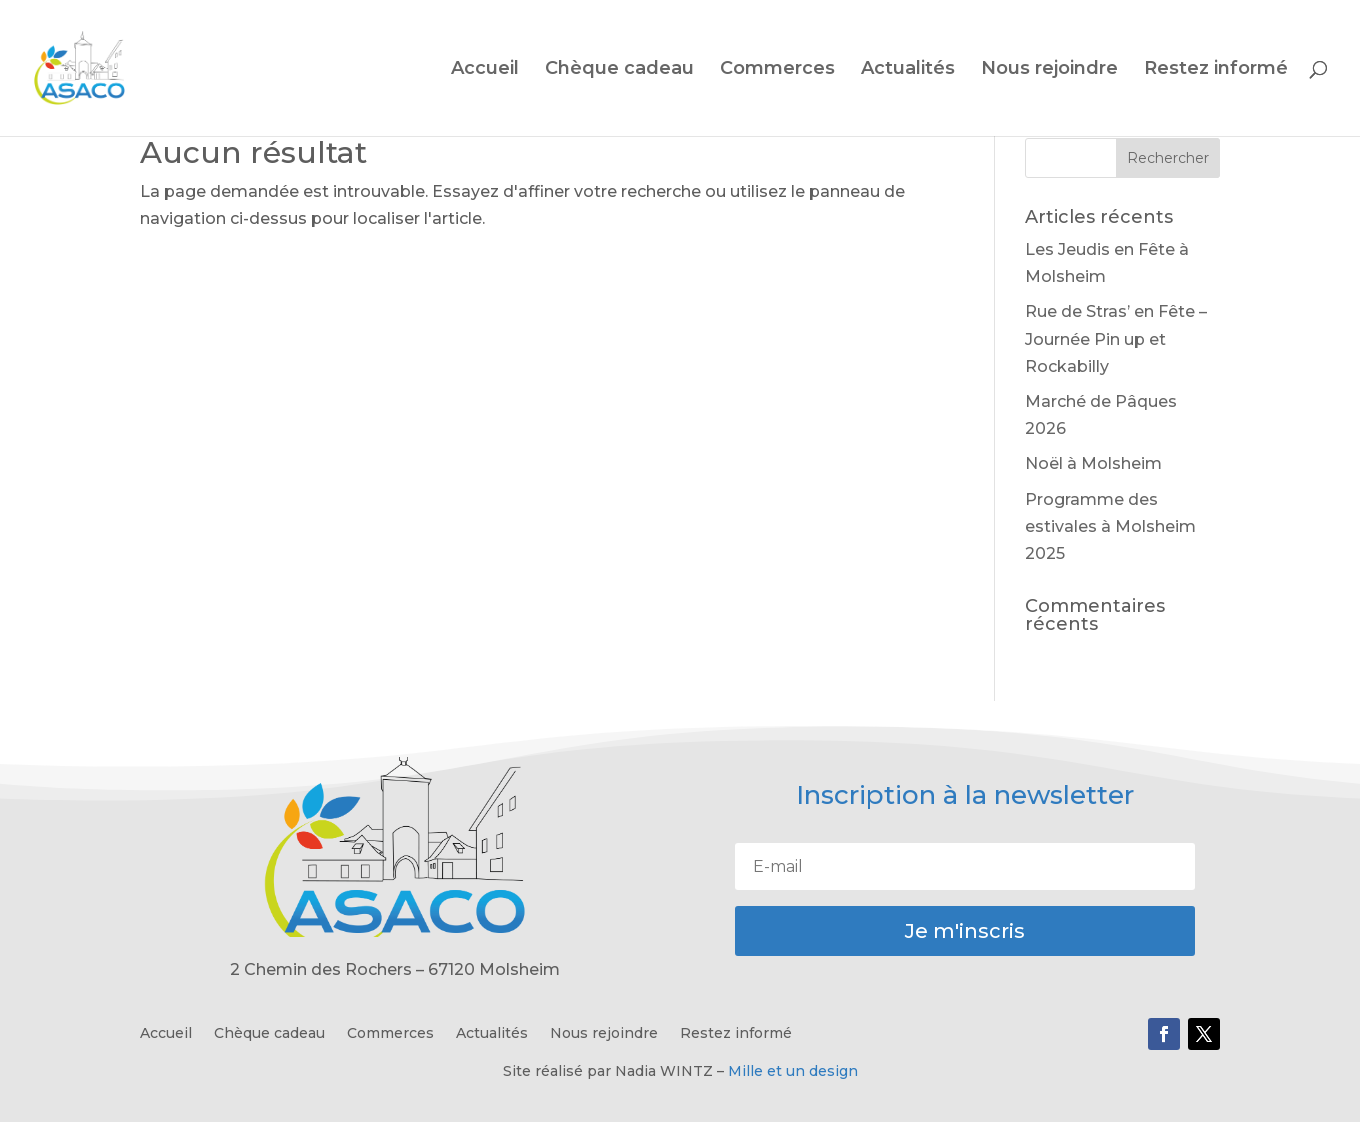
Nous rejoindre (1049, 70)
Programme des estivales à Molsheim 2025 (1110, 526)
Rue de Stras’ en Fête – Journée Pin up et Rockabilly (1116, 338)
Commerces (777, 70)
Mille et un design (793, 1071)
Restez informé (1216, 70)
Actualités (908, 70)
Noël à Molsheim (1093, 463)
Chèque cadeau (619, 70)
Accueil (485, 70)
